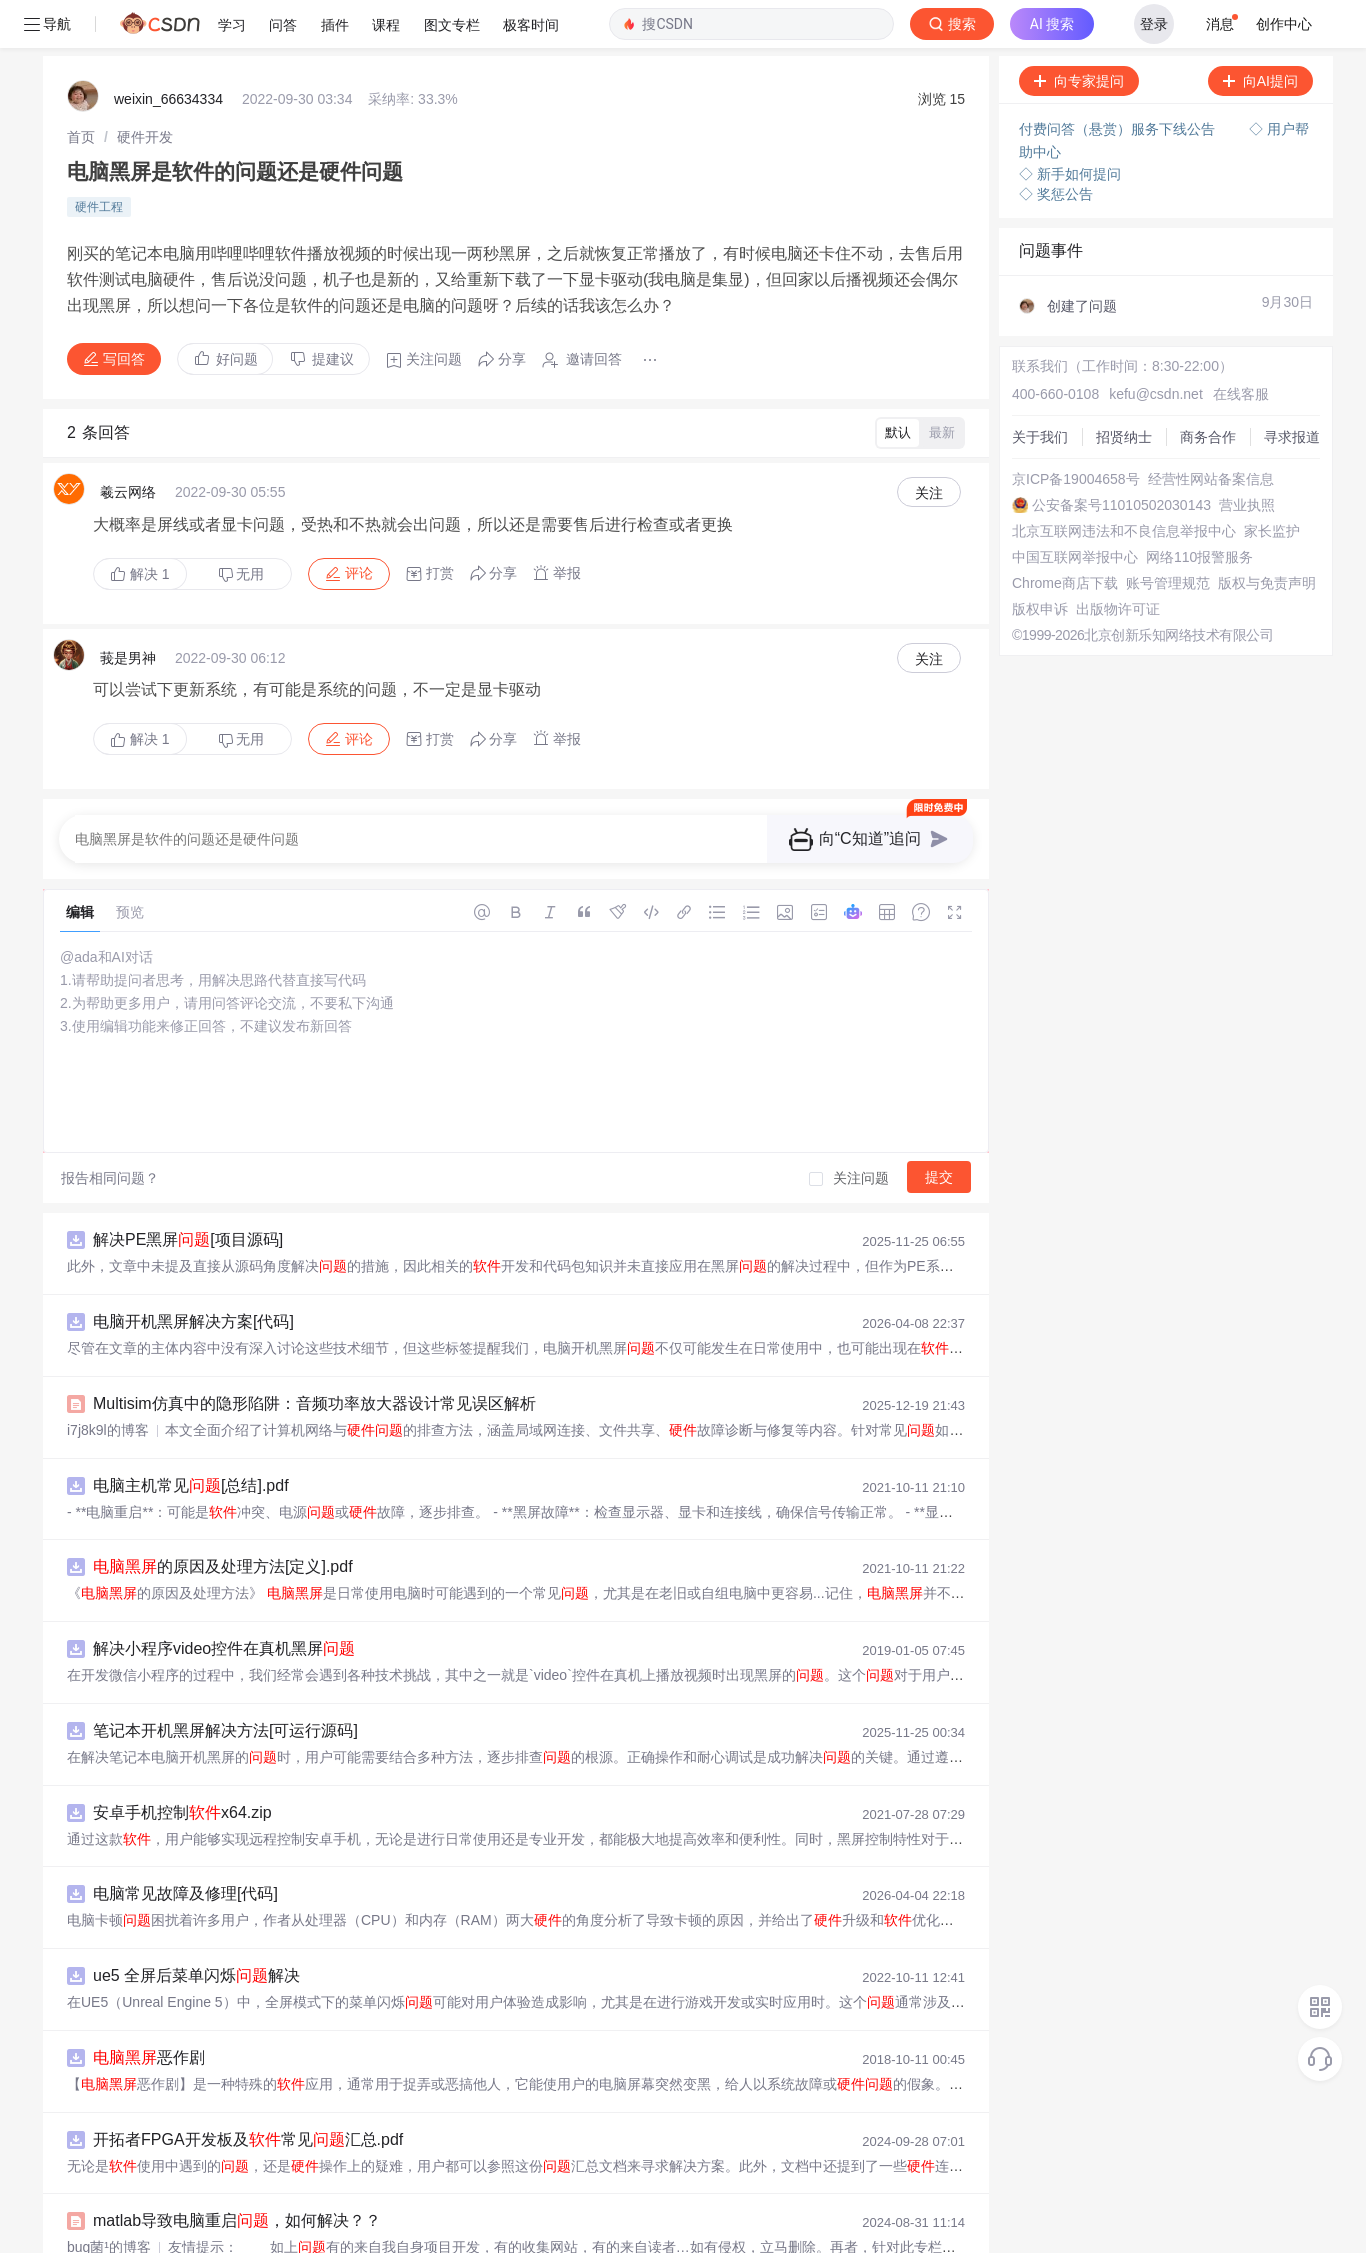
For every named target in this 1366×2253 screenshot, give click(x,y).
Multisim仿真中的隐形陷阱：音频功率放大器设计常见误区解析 (314, 1355)
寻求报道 (1292, 389)
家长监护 (1272, 483)
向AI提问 (1260, 33)
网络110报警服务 (1199, 509)
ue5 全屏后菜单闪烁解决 (196, 1927)
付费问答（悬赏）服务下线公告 (1119, 81)
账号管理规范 (1168, 535)
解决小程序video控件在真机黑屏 (224, 1600)
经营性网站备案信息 (1211, 431)
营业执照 (1247, 457)
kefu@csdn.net (1156, 346)
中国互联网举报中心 (1075, 509)
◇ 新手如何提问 (1070, 126)
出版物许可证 (1118, 561)
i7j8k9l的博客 (108, 1382)
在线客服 (1241, 346)
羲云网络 (128, 444)
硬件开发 (145, 89)
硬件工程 (99, 159)
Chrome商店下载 (1065, 535)
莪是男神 (128, 610)
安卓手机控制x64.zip (182, 1764)
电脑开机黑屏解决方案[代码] (193, 1273)
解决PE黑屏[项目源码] (188, 1191)
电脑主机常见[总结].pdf (191, 1437)
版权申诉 (1040, 561)
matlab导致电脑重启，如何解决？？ (237, 2172)
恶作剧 (149, 2009)
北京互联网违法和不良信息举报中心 (1124, 483)
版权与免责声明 (1267, 535)
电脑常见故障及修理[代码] (185, 1845)
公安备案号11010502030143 (1121, 457)
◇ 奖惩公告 (1056, 146)
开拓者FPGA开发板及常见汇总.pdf (248, 2091)
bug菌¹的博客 (109, 2199)
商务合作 (1208, 389)
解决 (140, 526)
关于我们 (1040, 389)
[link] (81, 89)
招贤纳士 (1124, 389)
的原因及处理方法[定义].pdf (223, 1518)
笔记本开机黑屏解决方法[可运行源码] (225, 1682)
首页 (81, 89)
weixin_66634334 (168, 51)
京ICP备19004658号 (1076, 431)
